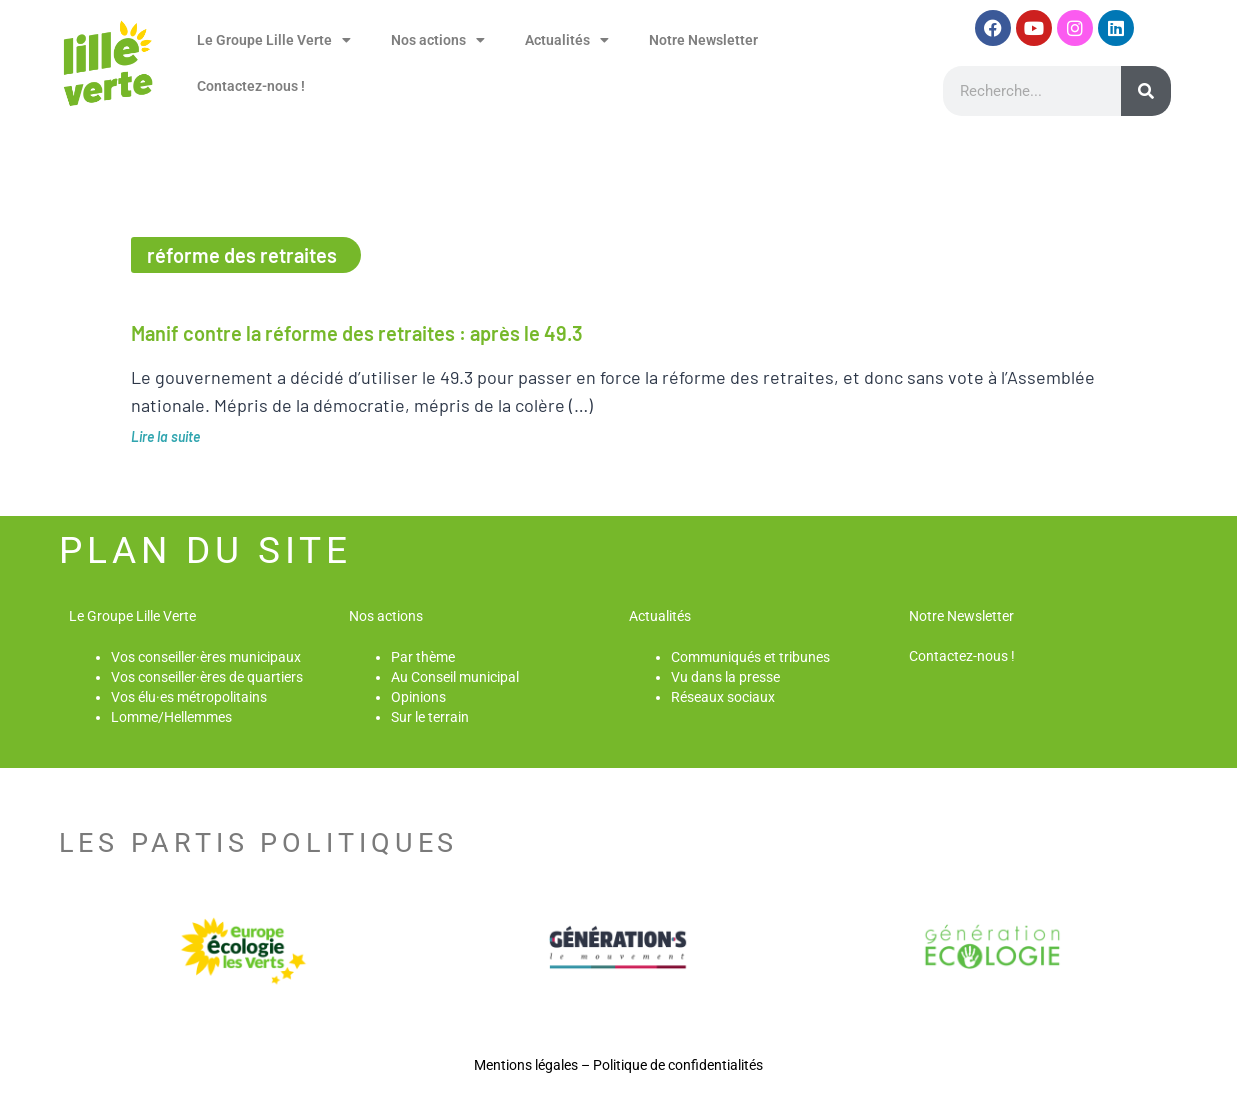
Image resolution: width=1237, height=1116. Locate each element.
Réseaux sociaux (723, 697)
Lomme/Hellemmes (171, 717)
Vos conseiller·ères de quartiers (207, 677)
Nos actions (438, 40)
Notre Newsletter (703, 40)
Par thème (423, 657)
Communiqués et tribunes (750, 657)
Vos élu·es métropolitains (189, 697)
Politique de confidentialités (678, 1065)
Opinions (418, 697)
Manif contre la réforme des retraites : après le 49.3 (357, 333)
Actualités (567, 40)
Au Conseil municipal (455, 677)
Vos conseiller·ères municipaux (206, 657)
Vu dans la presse (725, 677)
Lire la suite (165, 436)
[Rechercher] (1146, 91)
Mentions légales (526, 1065)
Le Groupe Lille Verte (274, 40)
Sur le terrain (430, 717)
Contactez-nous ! (251, 86)
